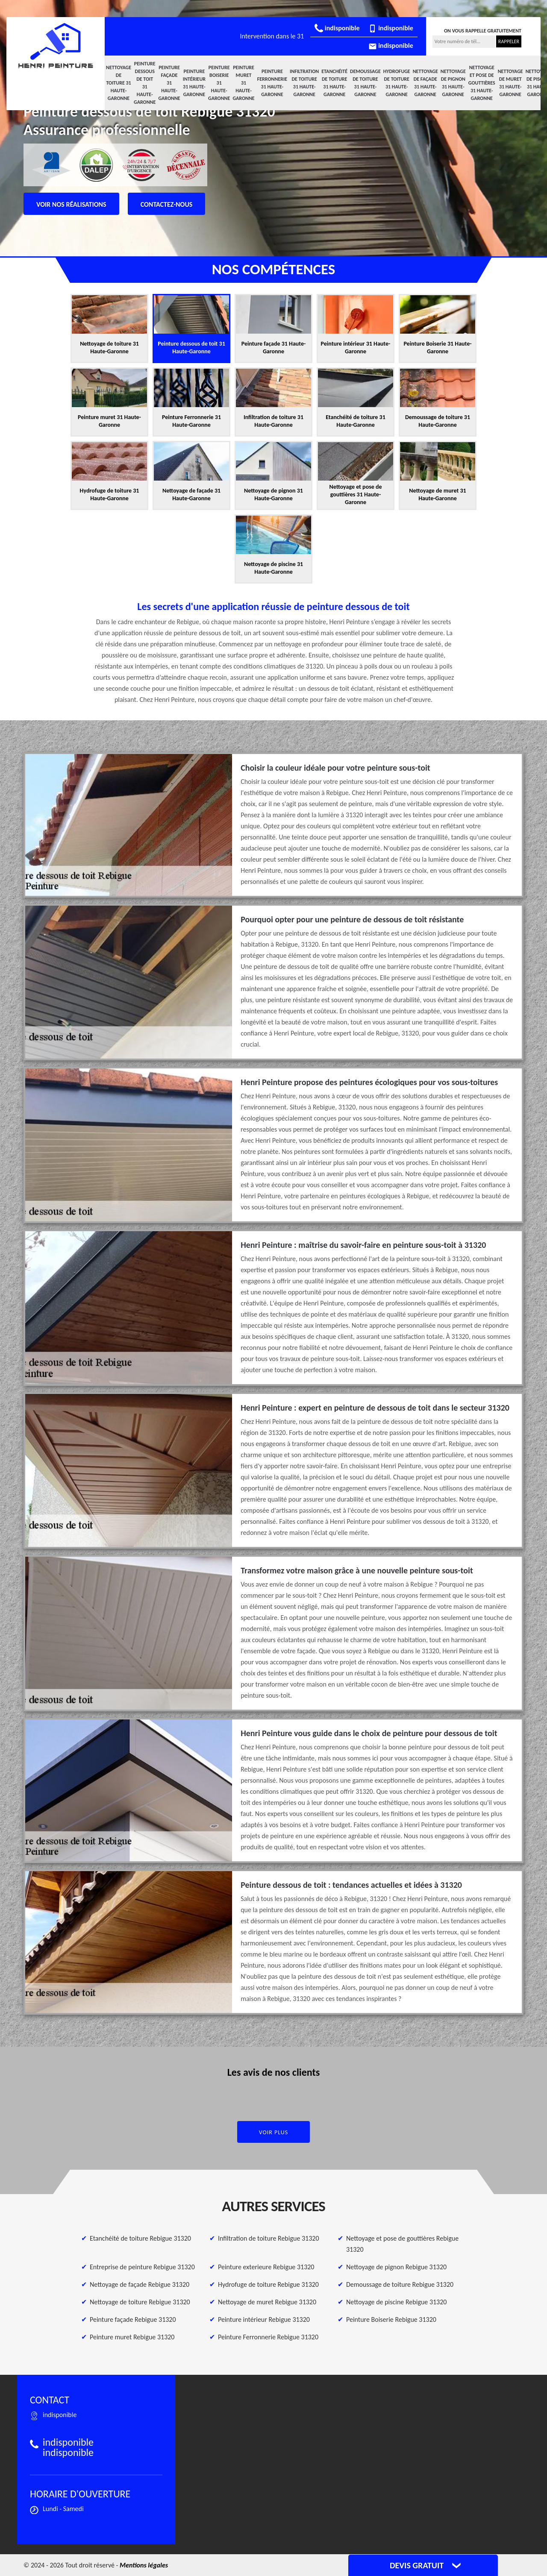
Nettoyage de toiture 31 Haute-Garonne (118, 83)
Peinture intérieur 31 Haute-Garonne (194, 82)
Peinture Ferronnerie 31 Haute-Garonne (272, 82)
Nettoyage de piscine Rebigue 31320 (396, 2302)
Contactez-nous (167, 204)
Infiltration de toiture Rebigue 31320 (268, 2238)
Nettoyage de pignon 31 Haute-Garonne (453, 82)
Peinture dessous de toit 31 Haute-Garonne (145, 83)
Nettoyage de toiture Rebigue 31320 (140, 2302)
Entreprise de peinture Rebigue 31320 (142, 2267)
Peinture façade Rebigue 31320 (133, 2319)
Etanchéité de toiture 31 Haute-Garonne (334, 82)
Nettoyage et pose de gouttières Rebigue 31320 (402, 2243)
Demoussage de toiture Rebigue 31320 (399, 2284)
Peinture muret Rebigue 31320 (132, 2337)
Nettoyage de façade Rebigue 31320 (139, 2284)
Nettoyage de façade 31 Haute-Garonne (425, 82)
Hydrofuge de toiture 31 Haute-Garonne (396, 82)
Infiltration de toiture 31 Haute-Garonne (304, 82)
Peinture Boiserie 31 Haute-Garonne (219, 83)
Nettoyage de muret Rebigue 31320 (267, 2302)
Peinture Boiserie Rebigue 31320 (391, 2319)
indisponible (337, 28)
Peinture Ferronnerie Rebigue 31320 (268, 2337)
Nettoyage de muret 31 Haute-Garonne (510, 82)
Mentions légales (144, 2565)
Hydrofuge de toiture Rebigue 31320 (268, 2284)
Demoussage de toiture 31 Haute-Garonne (365, 82)
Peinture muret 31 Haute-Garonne (243, 83)
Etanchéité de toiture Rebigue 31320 (140, 2238)
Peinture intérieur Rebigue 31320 (264, 2319)
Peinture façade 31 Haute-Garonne (169, 83)
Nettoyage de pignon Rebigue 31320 (396, 2267)
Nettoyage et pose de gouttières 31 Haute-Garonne (481, 83)
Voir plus (273, 2132)
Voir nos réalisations (71, 204)
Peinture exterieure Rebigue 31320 (266, 2267)
